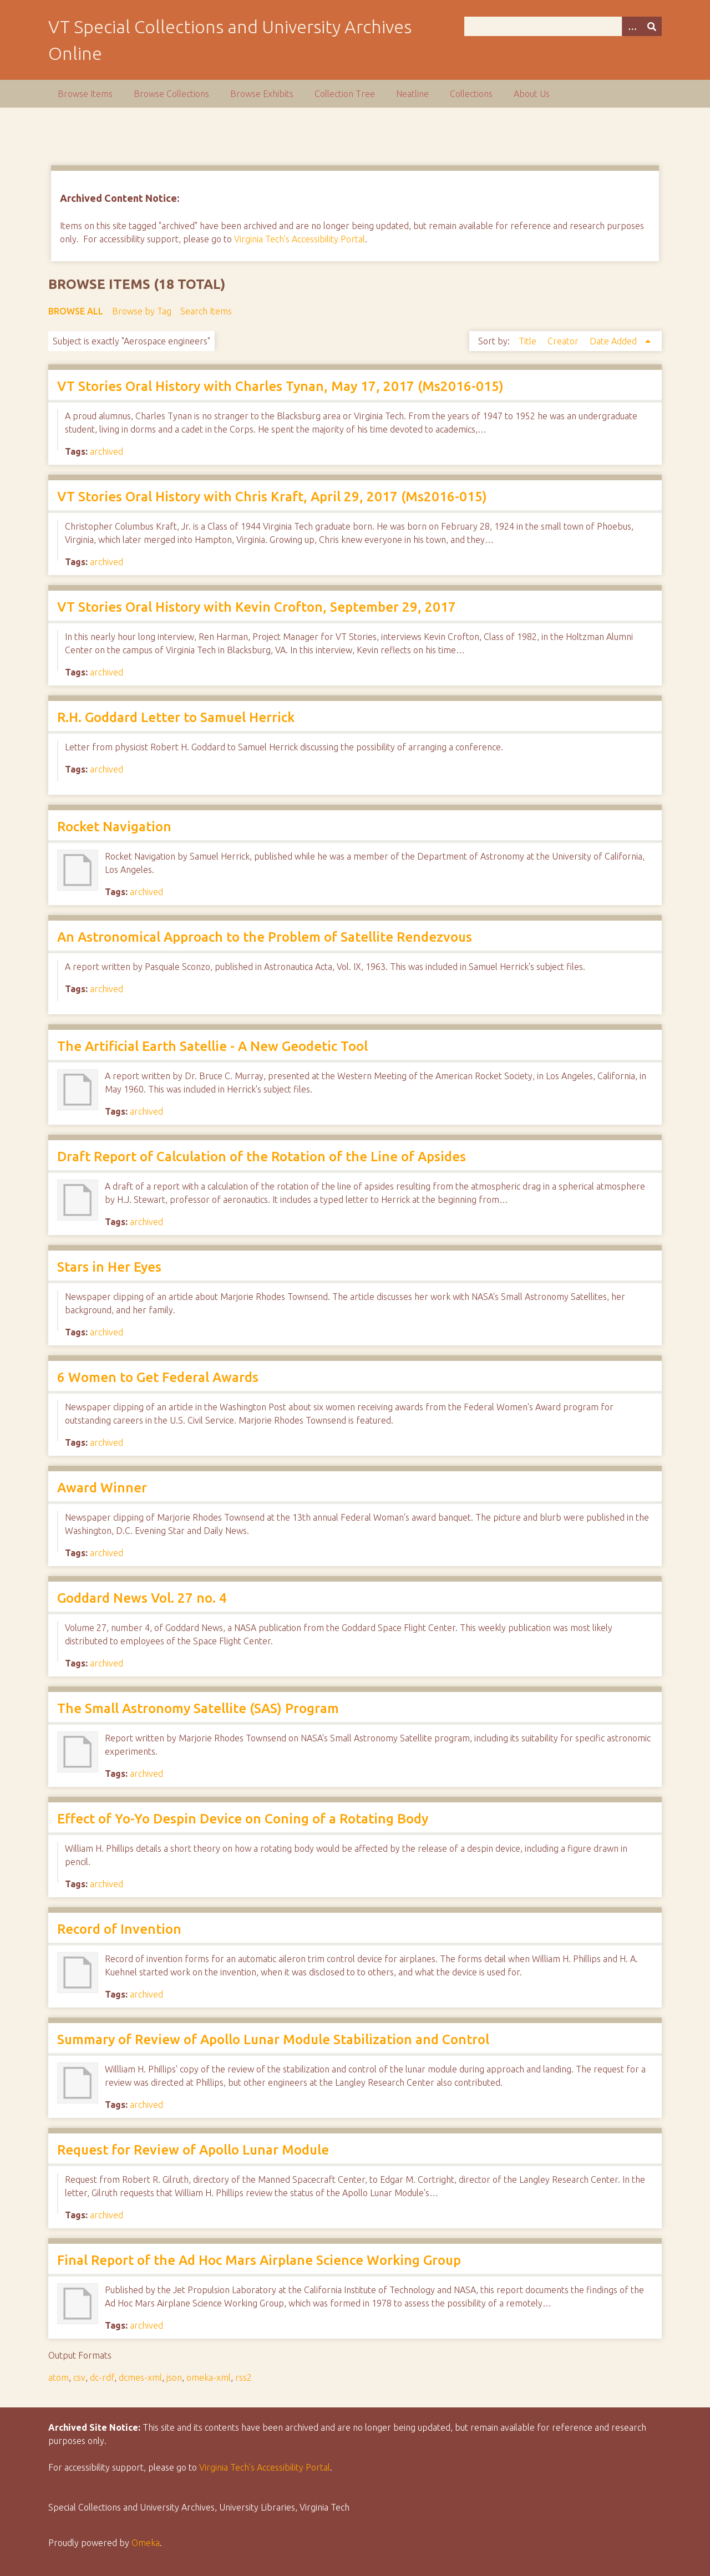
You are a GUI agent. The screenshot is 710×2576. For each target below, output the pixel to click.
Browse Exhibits (261, 94)
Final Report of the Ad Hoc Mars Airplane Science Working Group (259, 2260)
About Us (532, 94)
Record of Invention (119, 1929)
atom (58, 2377)
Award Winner (102, 1487)
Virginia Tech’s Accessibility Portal (264, 2467)
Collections (471, 94)
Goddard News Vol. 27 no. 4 (142, 1598)
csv (79, 2377)
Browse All (75, 311)
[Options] (632, 26)
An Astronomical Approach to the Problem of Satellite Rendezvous (264, 936)
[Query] (563, 26)
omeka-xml (208, 2377)
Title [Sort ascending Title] (529, 341)
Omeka (145, 2543)
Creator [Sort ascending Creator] (564, 341)
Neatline (412, 94)
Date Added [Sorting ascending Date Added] (614, 341)
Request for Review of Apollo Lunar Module (193, 2149)
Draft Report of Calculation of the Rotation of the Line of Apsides (261, 1156)
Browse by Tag (141, 311)
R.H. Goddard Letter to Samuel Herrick (176, 717)
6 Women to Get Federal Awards (157, 1377)
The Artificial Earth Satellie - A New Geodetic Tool (212, 1046)
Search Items (206, 311)
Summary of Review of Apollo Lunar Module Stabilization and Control (273, 2039)
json (174, 2377)
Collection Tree (345, 94)
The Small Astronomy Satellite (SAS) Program (198, 1708)
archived (106, 451)
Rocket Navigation (114, 826)
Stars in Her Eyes (109, 1266)
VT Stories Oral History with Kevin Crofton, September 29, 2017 (256, 606)
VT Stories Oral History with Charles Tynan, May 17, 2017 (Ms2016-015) (280, 386)
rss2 (243, 2377)
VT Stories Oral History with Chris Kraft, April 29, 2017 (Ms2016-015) (272, 496)
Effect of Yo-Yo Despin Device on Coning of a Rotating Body (242, 1818)
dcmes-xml (140, 2377)
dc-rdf (102, 2377)
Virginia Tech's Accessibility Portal (299, 239)
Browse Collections (171, 94)
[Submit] (652, 26)
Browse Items (85, 94)
